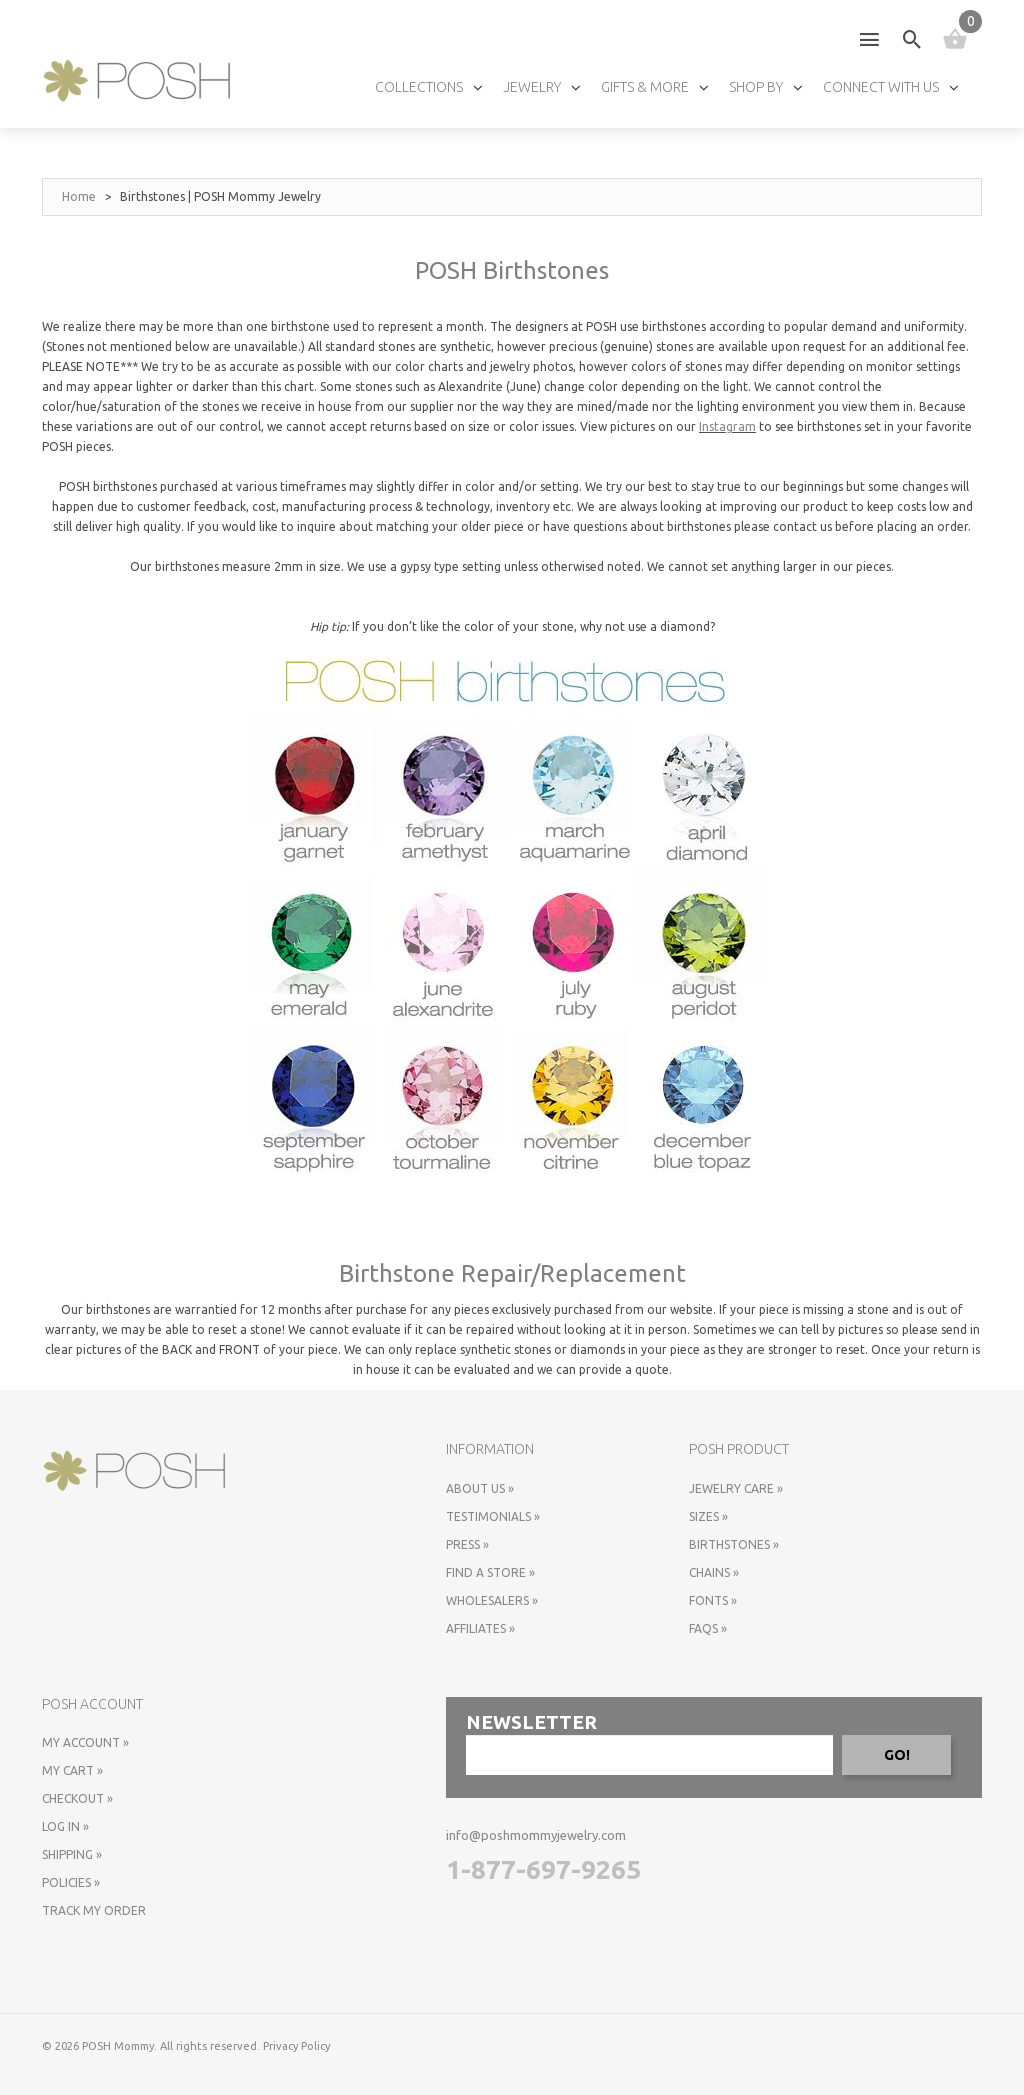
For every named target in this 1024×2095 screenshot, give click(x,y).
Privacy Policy (296, 2046)
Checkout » (77, 1798)
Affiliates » (480, 1628)
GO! (897, 1755)
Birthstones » (734, 1544)
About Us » (480, 1488)
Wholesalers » (492, 1600)
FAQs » (708, 1628)
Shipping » (72, 1854)
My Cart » (72, 1770)
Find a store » (490, 1572)
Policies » (71, 1882)
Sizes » (708, 1516)
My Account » (85, 1742)
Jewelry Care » (736, 1488)
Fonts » (713, 1600)
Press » (467, 1544)
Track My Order (94, 1910)
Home (79, 196)
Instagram (727, 426)
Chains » (714, 1572)
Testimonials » (493, 1516)
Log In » (65, 1826)
